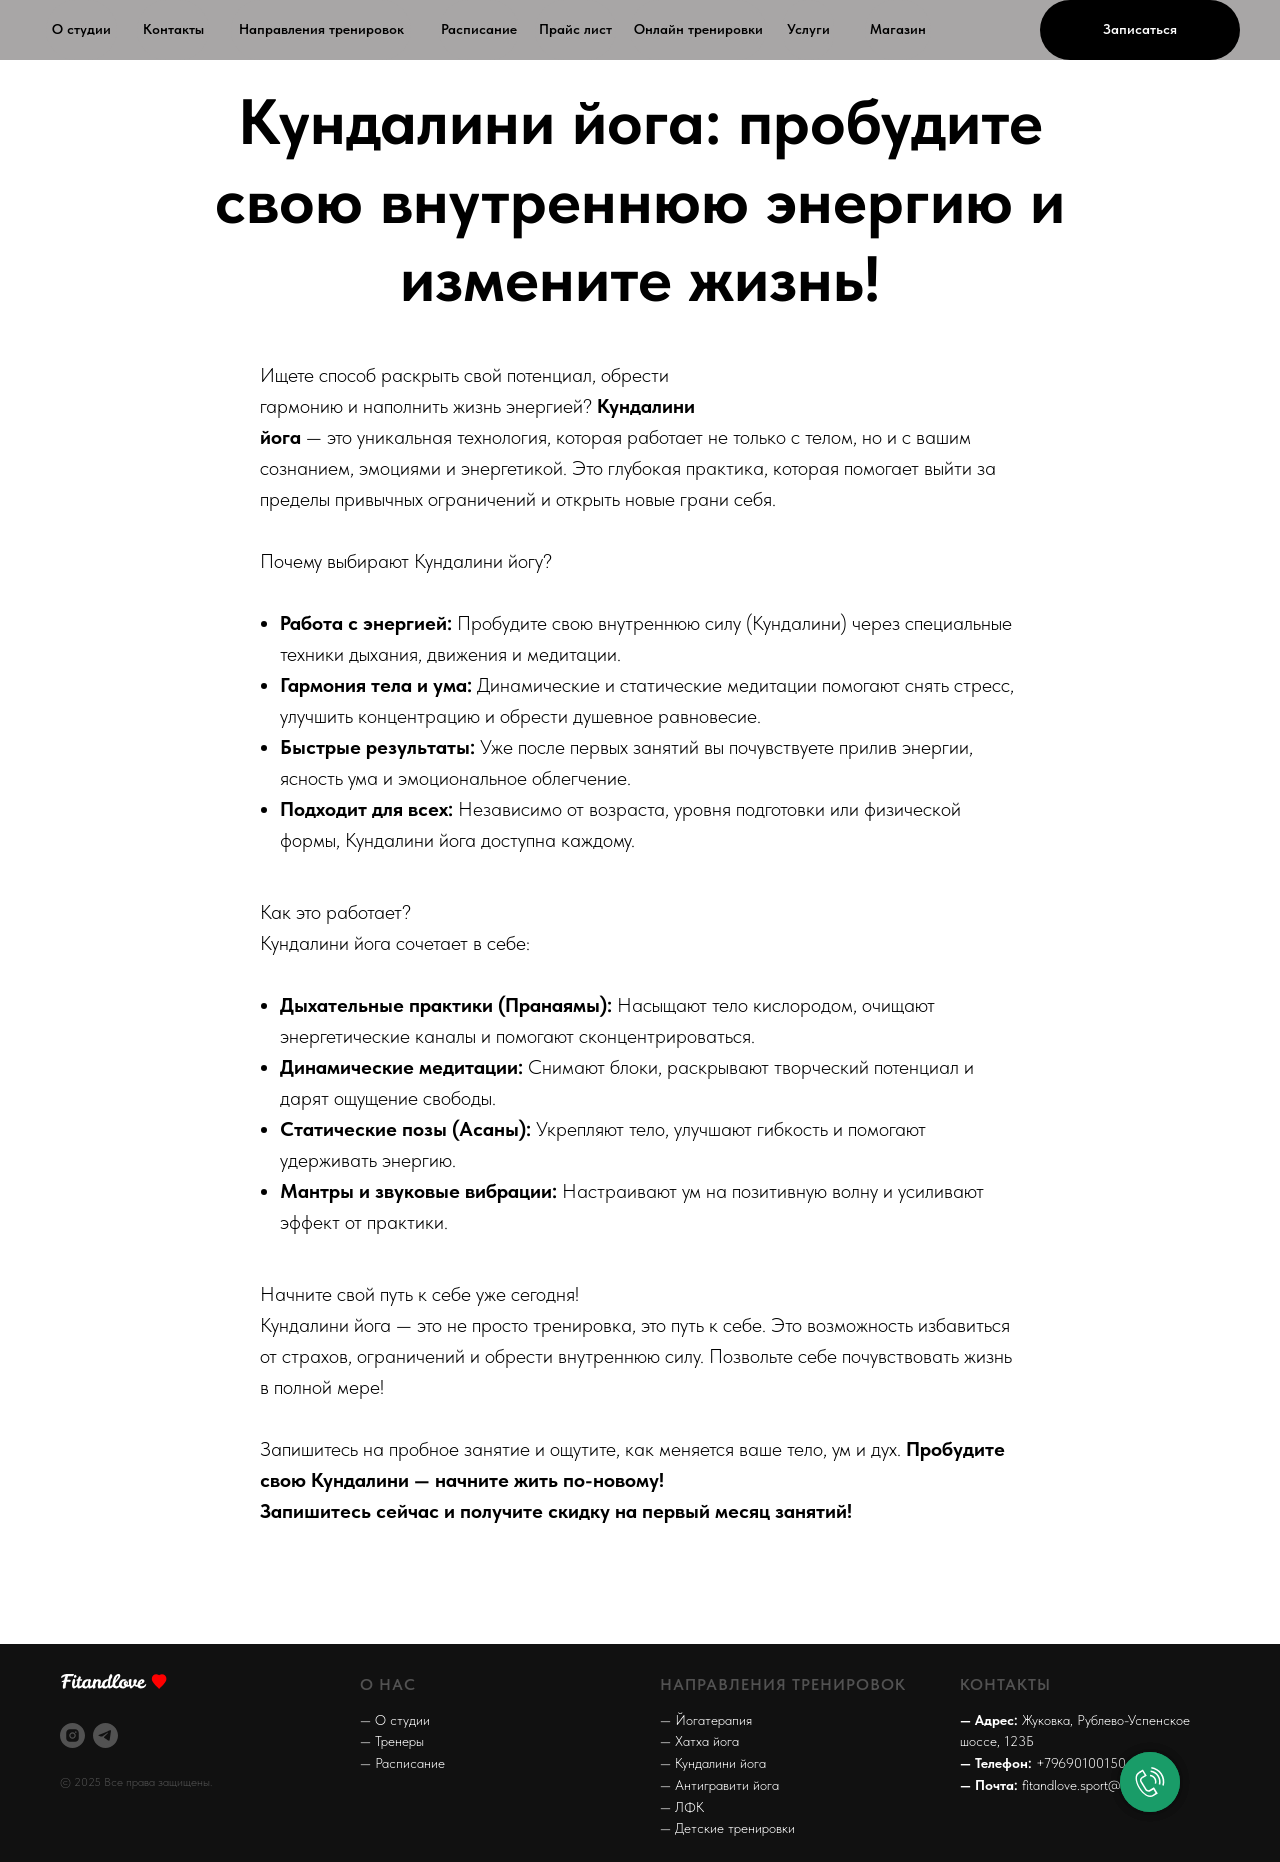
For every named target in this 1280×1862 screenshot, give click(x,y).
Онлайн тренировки (698, 29)
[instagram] (72, 1735)
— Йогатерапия (706, 1720)
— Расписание (402, 1763)
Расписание (479, 29)
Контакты (173, 29)
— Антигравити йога (719, 1785)
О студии (81, 29)
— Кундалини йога (713, 1763)
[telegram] (105, 1735)
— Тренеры (392, 1741)
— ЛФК (682, 1807)
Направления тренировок (321, 29)
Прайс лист (575, 29)
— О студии (395, 1720)
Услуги (808, 29)
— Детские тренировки (727, 1828)
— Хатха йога (699, 1741)
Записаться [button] (1140, 29)
